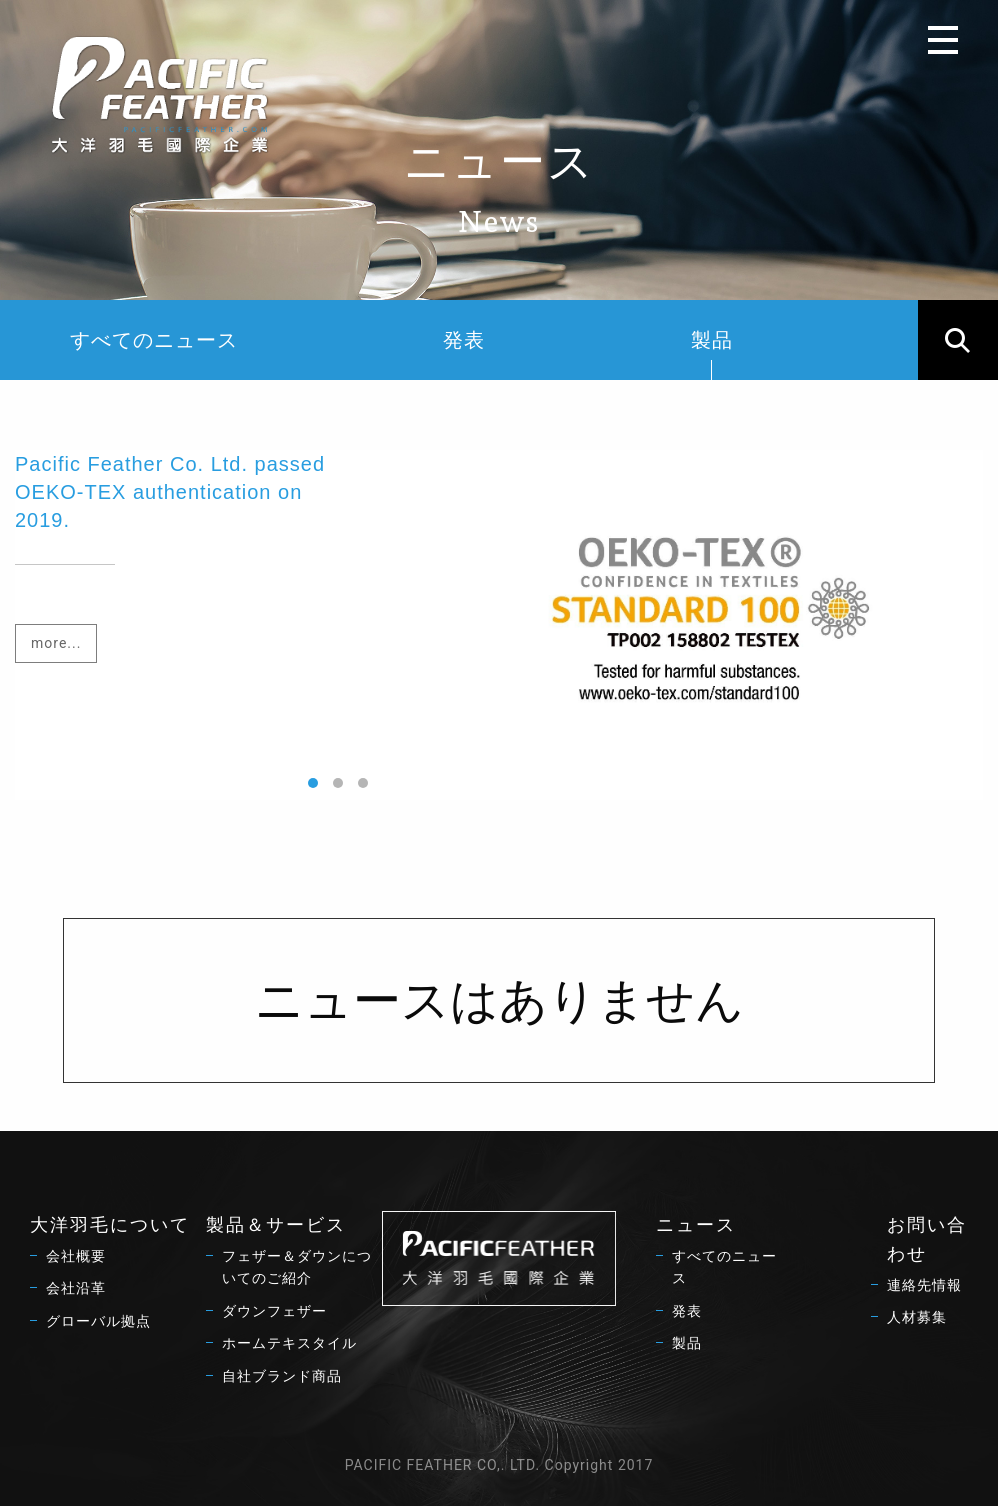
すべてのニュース (154, 340)
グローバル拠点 (98, 1321)
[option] (499, 625)
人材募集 (917, 1317)
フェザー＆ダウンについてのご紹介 (297, 1267)
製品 (712, 354)
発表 (464, 340)
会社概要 (76, 1256)
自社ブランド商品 (282, 1376)
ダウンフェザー (274, 1311)
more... (56, 643)
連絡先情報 (924, 1285)
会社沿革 (76, 1288)
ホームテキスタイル (289, 1343)
